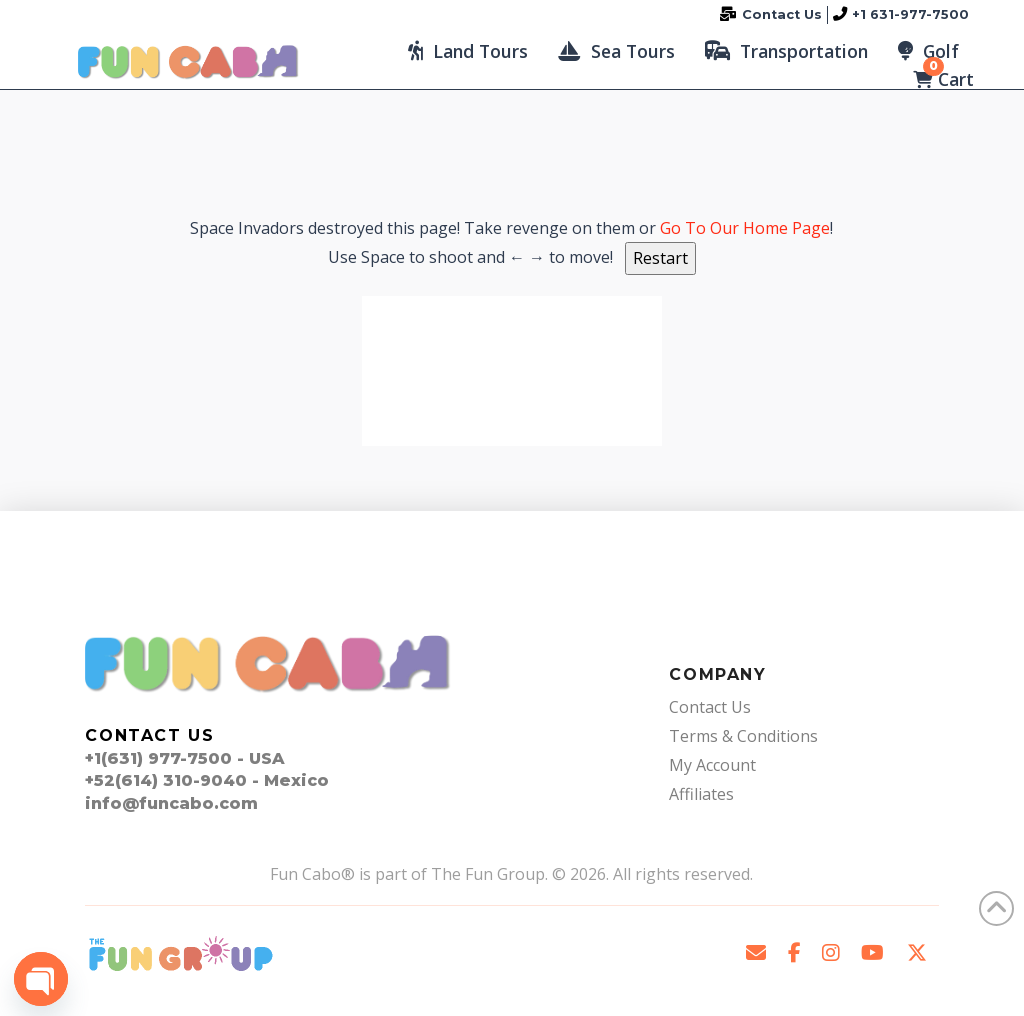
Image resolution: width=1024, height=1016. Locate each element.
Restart (660, 258)
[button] (468, 51)
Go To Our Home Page (745, 228)
